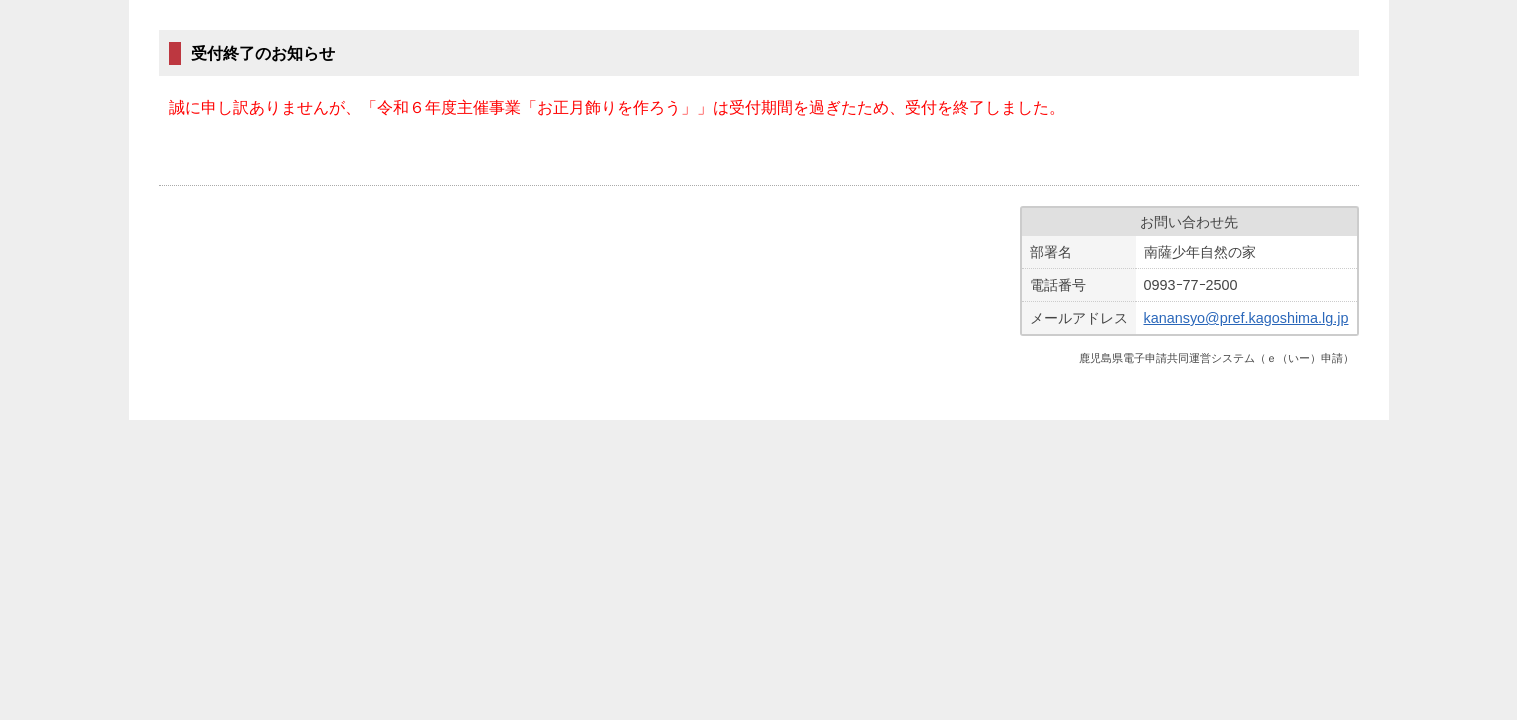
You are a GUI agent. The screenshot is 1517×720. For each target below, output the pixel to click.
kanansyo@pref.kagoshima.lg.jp (1246, 318)
